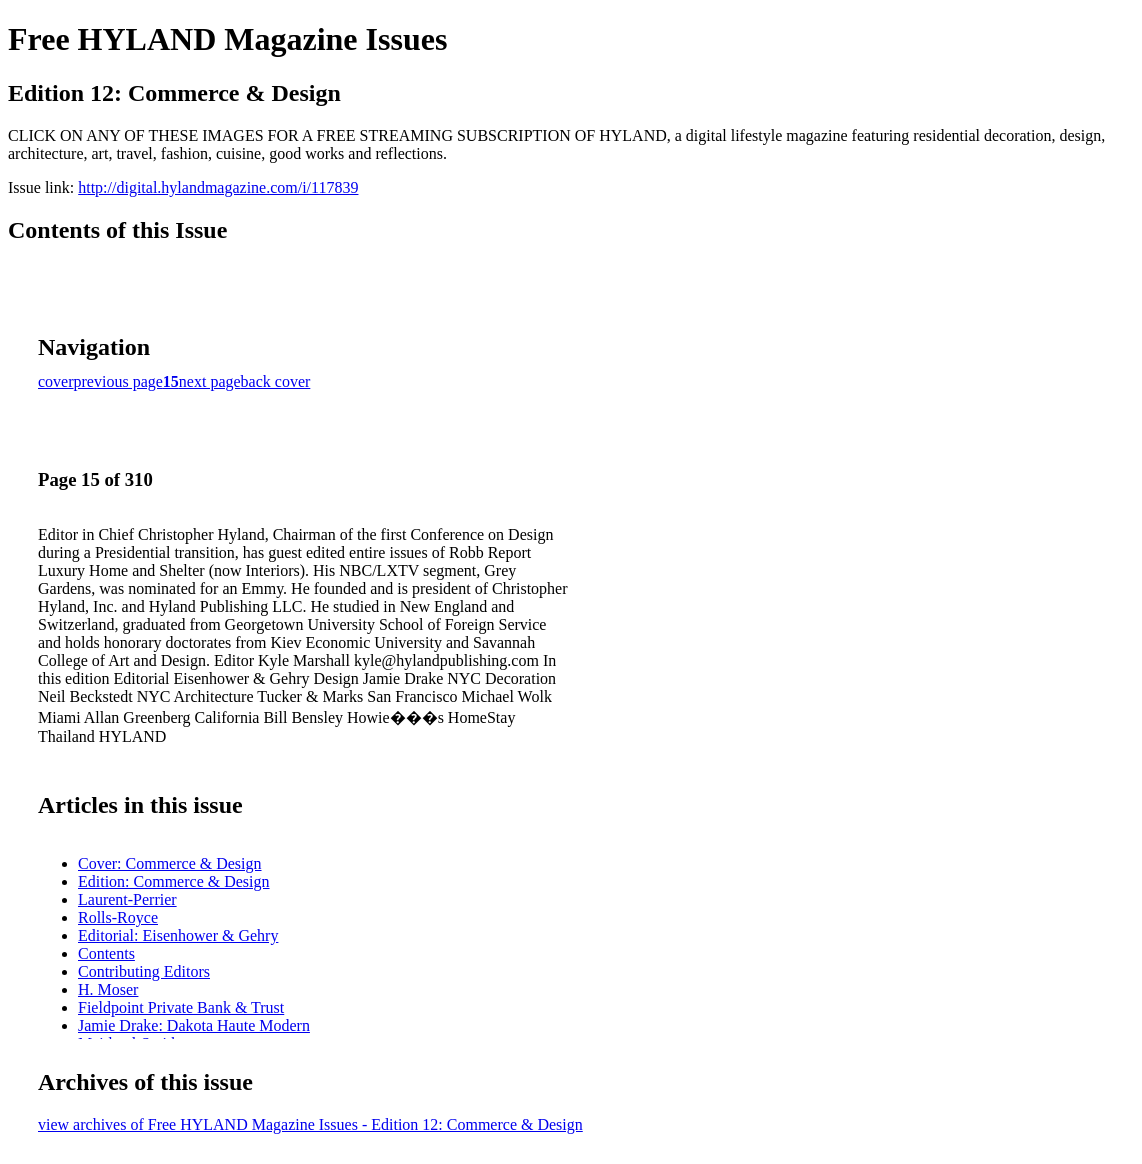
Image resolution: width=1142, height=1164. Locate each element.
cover (56, 381)
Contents (106, 953)
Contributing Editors (144, 971)
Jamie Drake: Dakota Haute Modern (194, 1025)
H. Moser (108, 989)
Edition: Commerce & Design (174, 881)
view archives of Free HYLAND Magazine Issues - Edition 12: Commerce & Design (310, 1124)
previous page (118, 381)
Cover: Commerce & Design (170, 863)
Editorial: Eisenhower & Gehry (178, 935)
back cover (276, 381)
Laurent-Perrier (127, 899)
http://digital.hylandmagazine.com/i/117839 (218, 187)
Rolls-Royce (118, 917)
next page (210, 381)
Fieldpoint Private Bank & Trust (181, 1007)
